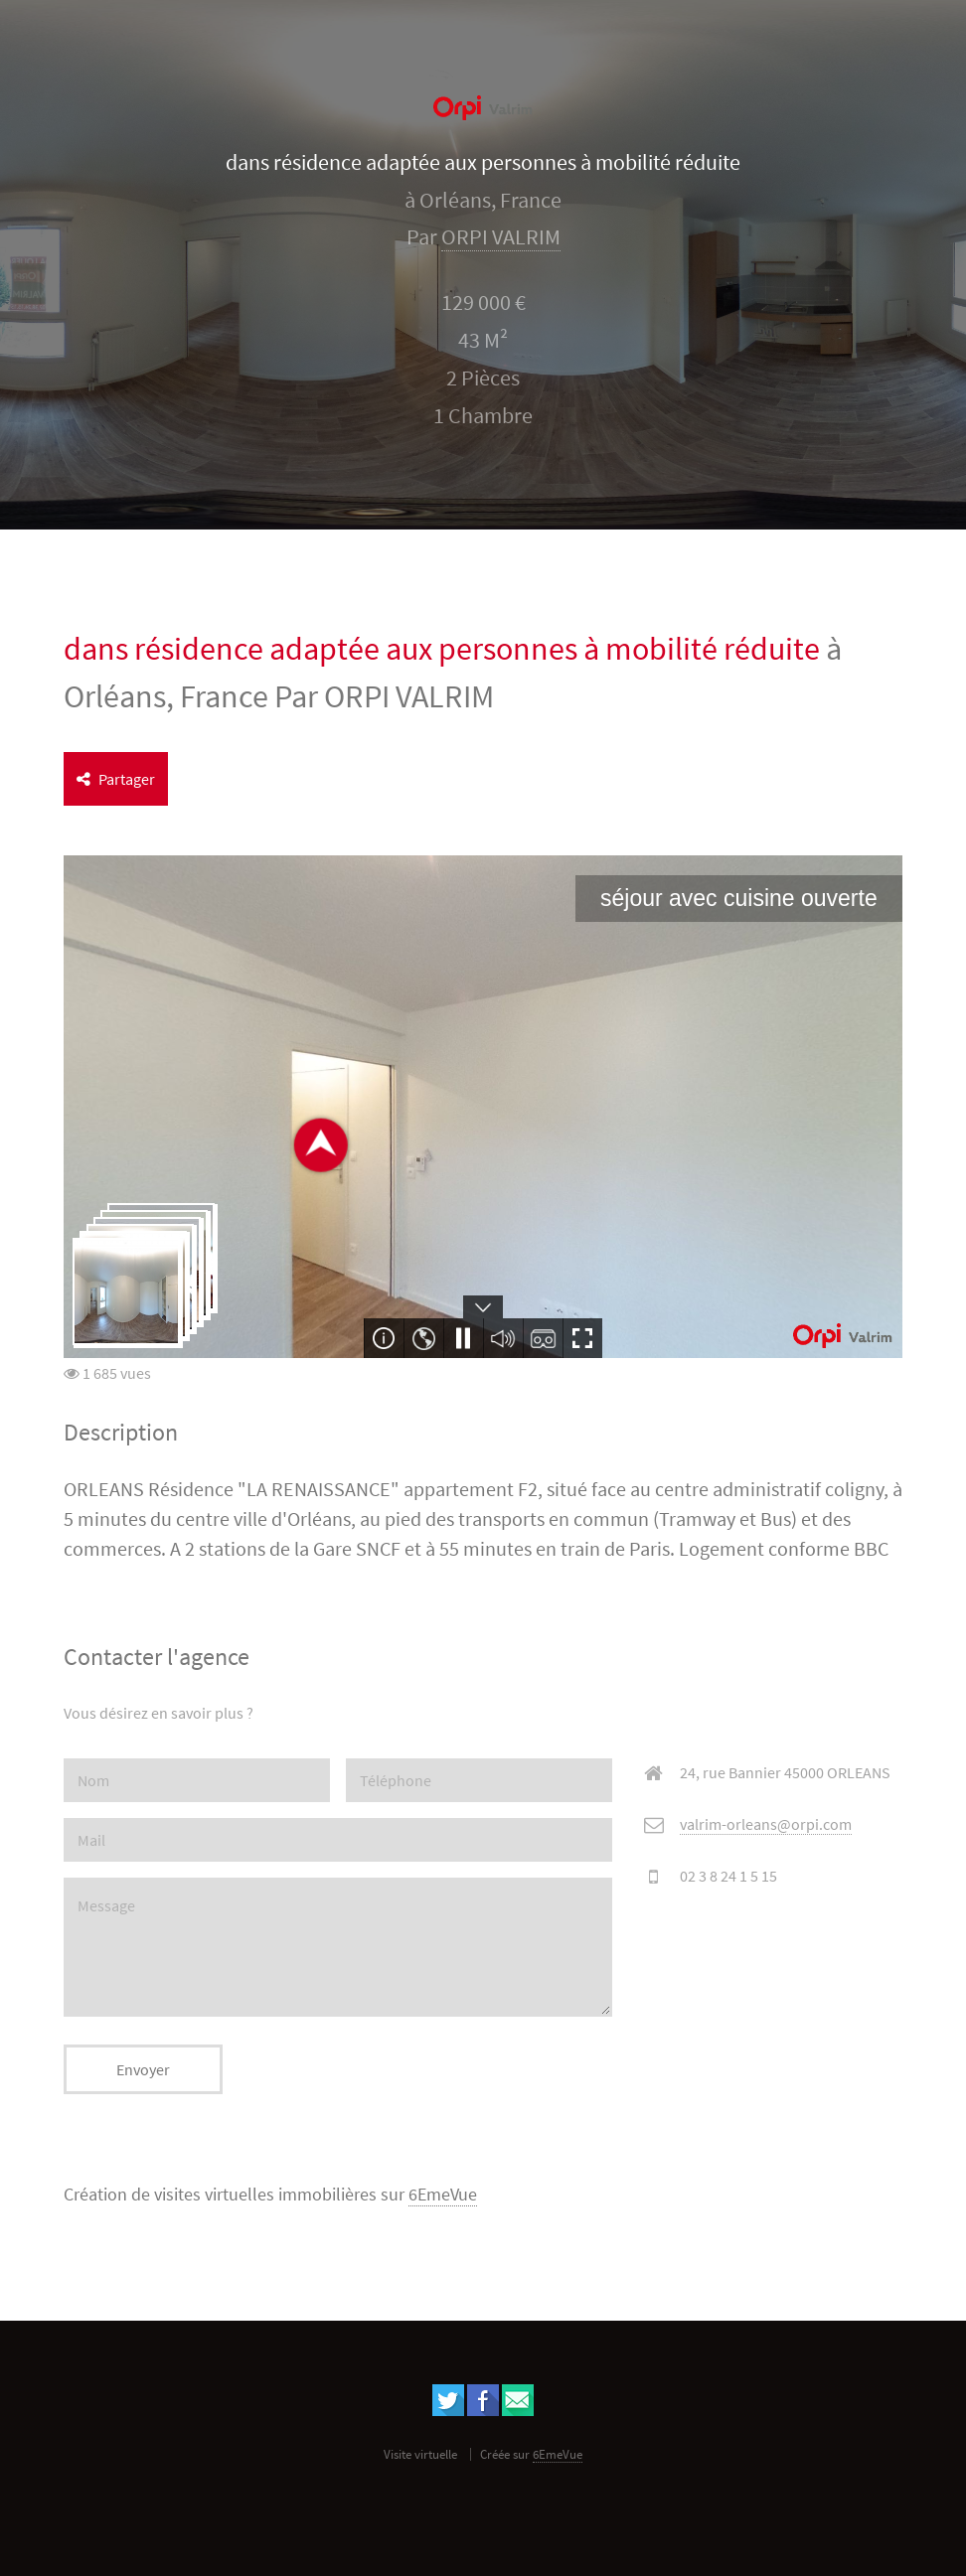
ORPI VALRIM (501, 237)
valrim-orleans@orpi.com (766, 1824)
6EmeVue (442, 2194)
